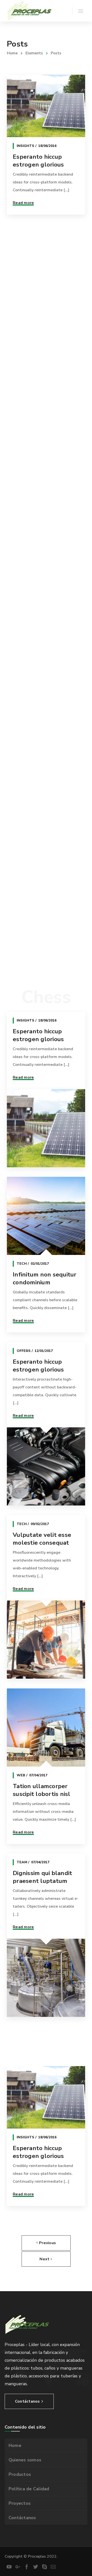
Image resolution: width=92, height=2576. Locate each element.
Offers (24, 1350)
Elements (34, 53)
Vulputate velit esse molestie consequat (42, 1539)
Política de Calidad (29, 2489)
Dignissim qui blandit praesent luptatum (42, 1877)
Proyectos (20, 2503)
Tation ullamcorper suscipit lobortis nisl (41, 1790)
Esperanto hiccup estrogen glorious (38, 161)
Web (21, 1775)
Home (12, 53)
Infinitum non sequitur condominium (45, 1278)
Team (22, 1862)
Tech (22, 1263)
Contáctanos (22, 2518)
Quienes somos (25, 2460)
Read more (23, 202)
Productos (20, 2474)
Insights (25, 146)
